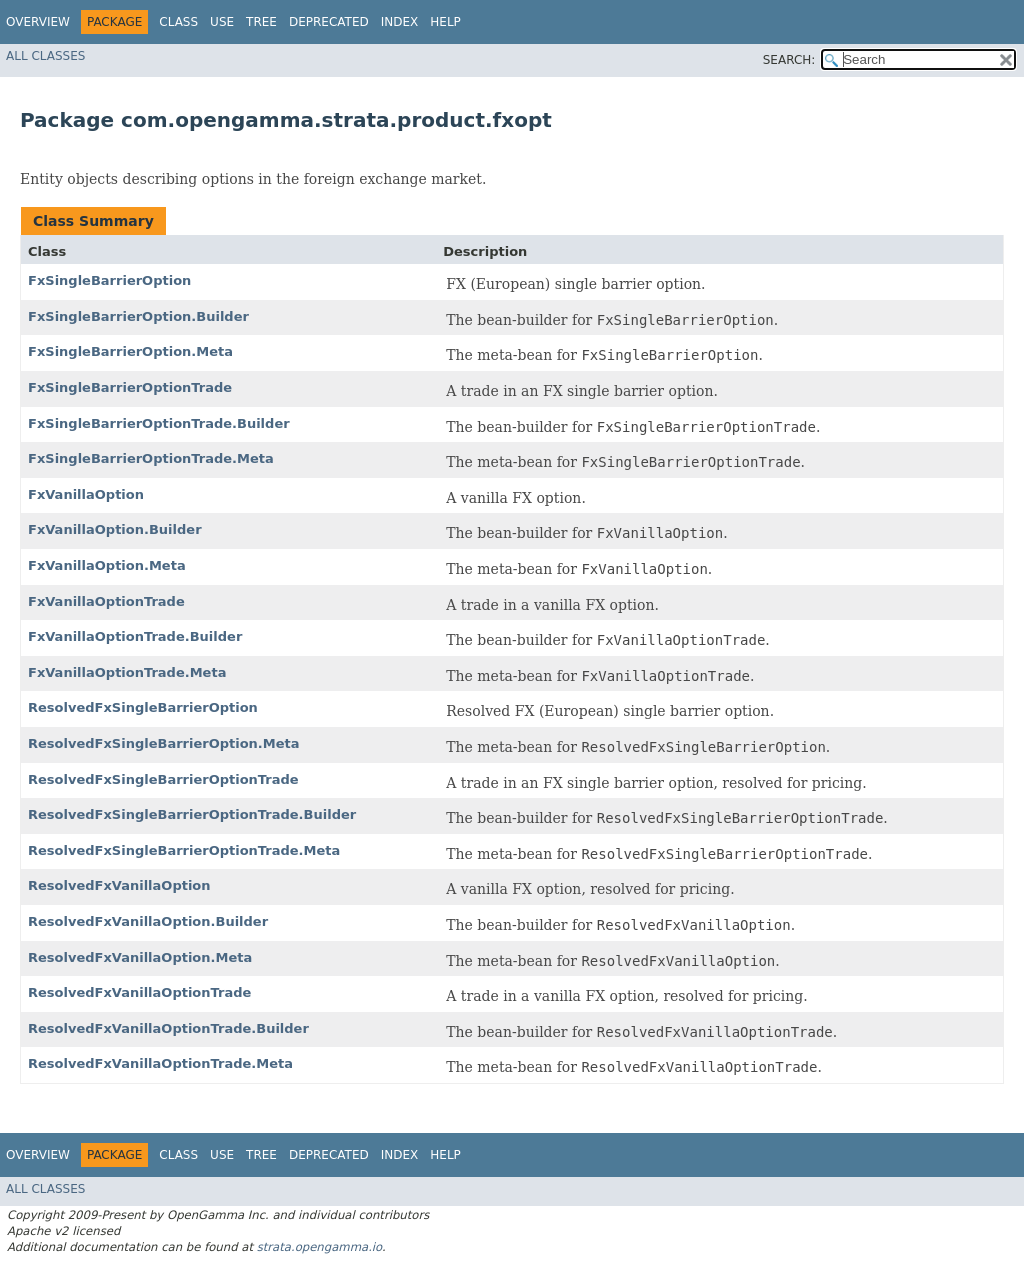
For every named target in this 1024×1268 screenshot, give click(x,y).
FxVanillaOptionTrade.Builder (135, 636)
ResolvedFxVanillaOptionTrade (139, 992)
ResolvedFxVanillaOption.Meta (140, 957)
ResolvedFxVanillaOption (119, 885)
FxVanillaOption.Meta (107, 565)
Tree (261, 22)
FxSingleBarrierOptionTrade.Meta (151, 458)
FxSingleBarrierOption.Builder (138, 316)
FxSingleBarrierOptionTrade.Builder (159, 423)
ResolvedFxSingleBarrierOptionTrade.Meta (184, 850)
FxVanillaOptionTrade (106, 601)
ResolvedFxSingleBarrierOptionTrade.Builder (192, 814)
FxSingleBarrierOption (109, 280)
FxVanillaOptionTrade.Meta (127, 672)
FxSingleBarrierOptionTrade (130, 387)
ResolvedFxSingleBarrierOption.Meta (164, 743)
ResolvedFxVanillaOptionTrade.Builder (168, 1028)
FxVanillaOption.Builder (115, 529)
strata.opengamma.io (319, 1247)
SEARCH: (789, 60)
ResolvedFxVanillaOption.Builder (148, 921)
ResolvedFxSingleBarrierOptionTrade (163, 779)
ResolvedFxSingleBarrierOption (143, 707)
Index (400, 22)
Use (222, 22)
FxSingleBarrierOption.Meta (130, 351)
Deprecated (329, 22)
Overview (38, 22)
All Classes (45, 56)
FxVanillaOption (86, 494)
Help (445, 22)
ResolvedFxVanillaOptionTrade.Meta (160, 1063)
